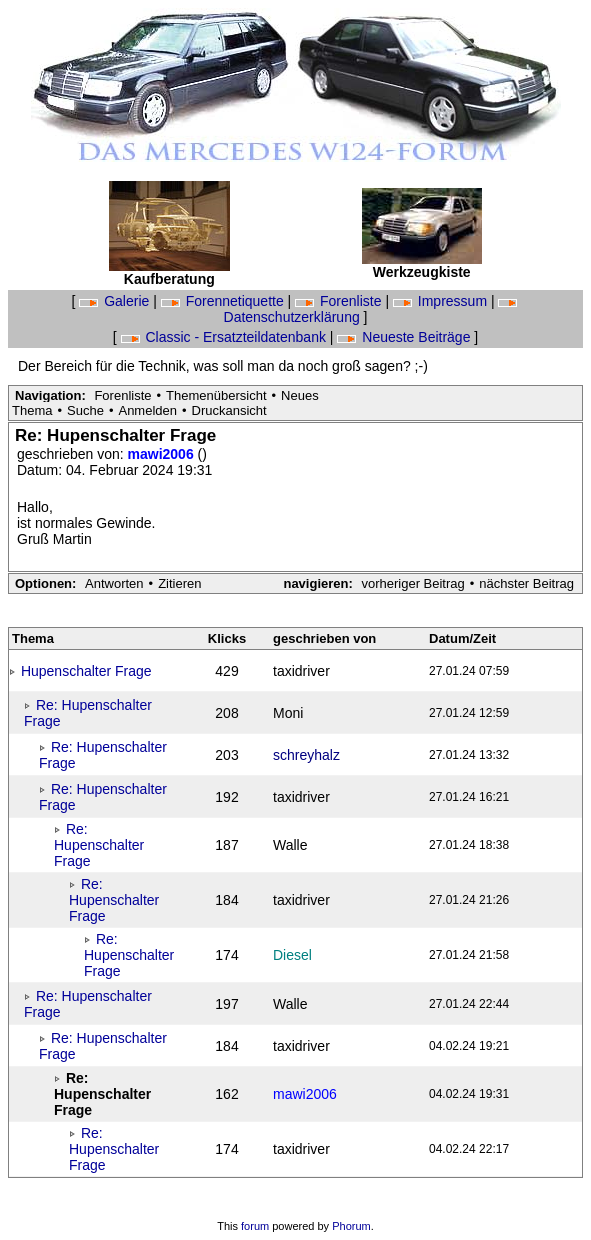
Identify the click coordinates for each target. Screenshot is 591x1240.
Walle (290, 845)
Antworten (114, 583)
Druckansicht (229, 410)
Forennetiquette (224, 301)
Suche (85, 410)
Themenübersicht (216, 395)
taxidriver (301, 671)
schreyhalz (306, 755)
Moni (288, 713)
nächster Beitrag (526, 583)
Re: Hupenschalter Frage (99, 845)
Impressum (442, 301)
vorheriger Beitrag (412, 583)
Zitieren (179, 583)
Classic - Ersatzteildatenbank (225, 337)
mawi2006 (163, 454)
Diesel (292, 955)
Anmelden (147, 410)
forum (255, 1226)
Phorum (351, 1226)
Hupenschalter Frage (86, 671)
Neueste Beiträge (405, 337)
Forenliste (340, 301)
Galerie (116, 301)
